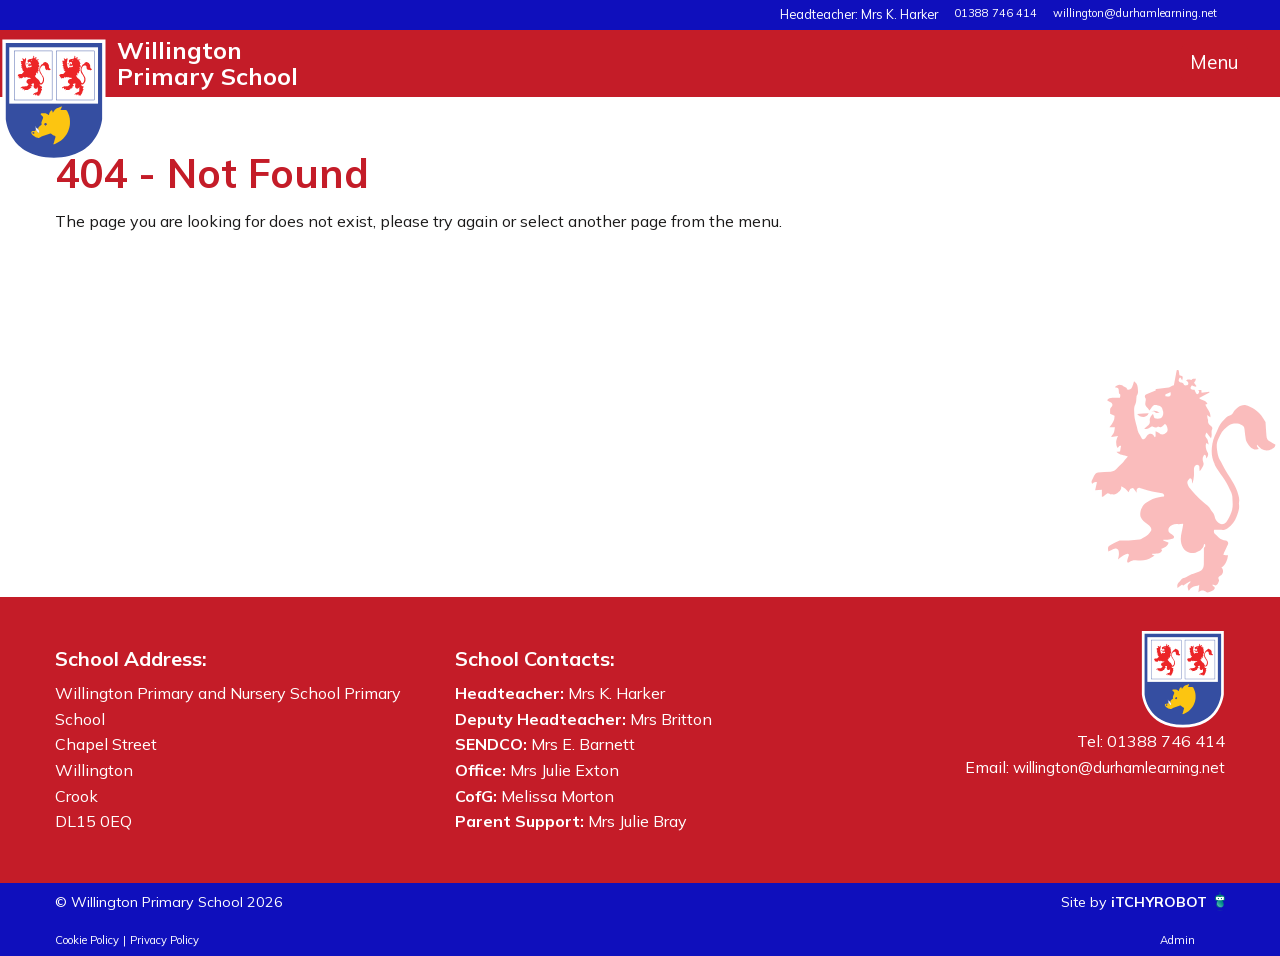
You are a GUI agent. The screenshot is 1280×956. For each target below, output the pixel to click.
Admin (1177, 940)
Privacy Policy (164, 940)
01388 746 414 (995, 13)
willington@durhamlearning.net (1135, 13)
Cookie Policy (87, 940)
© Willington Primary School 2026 (182, 901)
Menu (1214, 62)
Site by (1072, 901)
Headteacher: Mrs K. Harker (869, 13)
